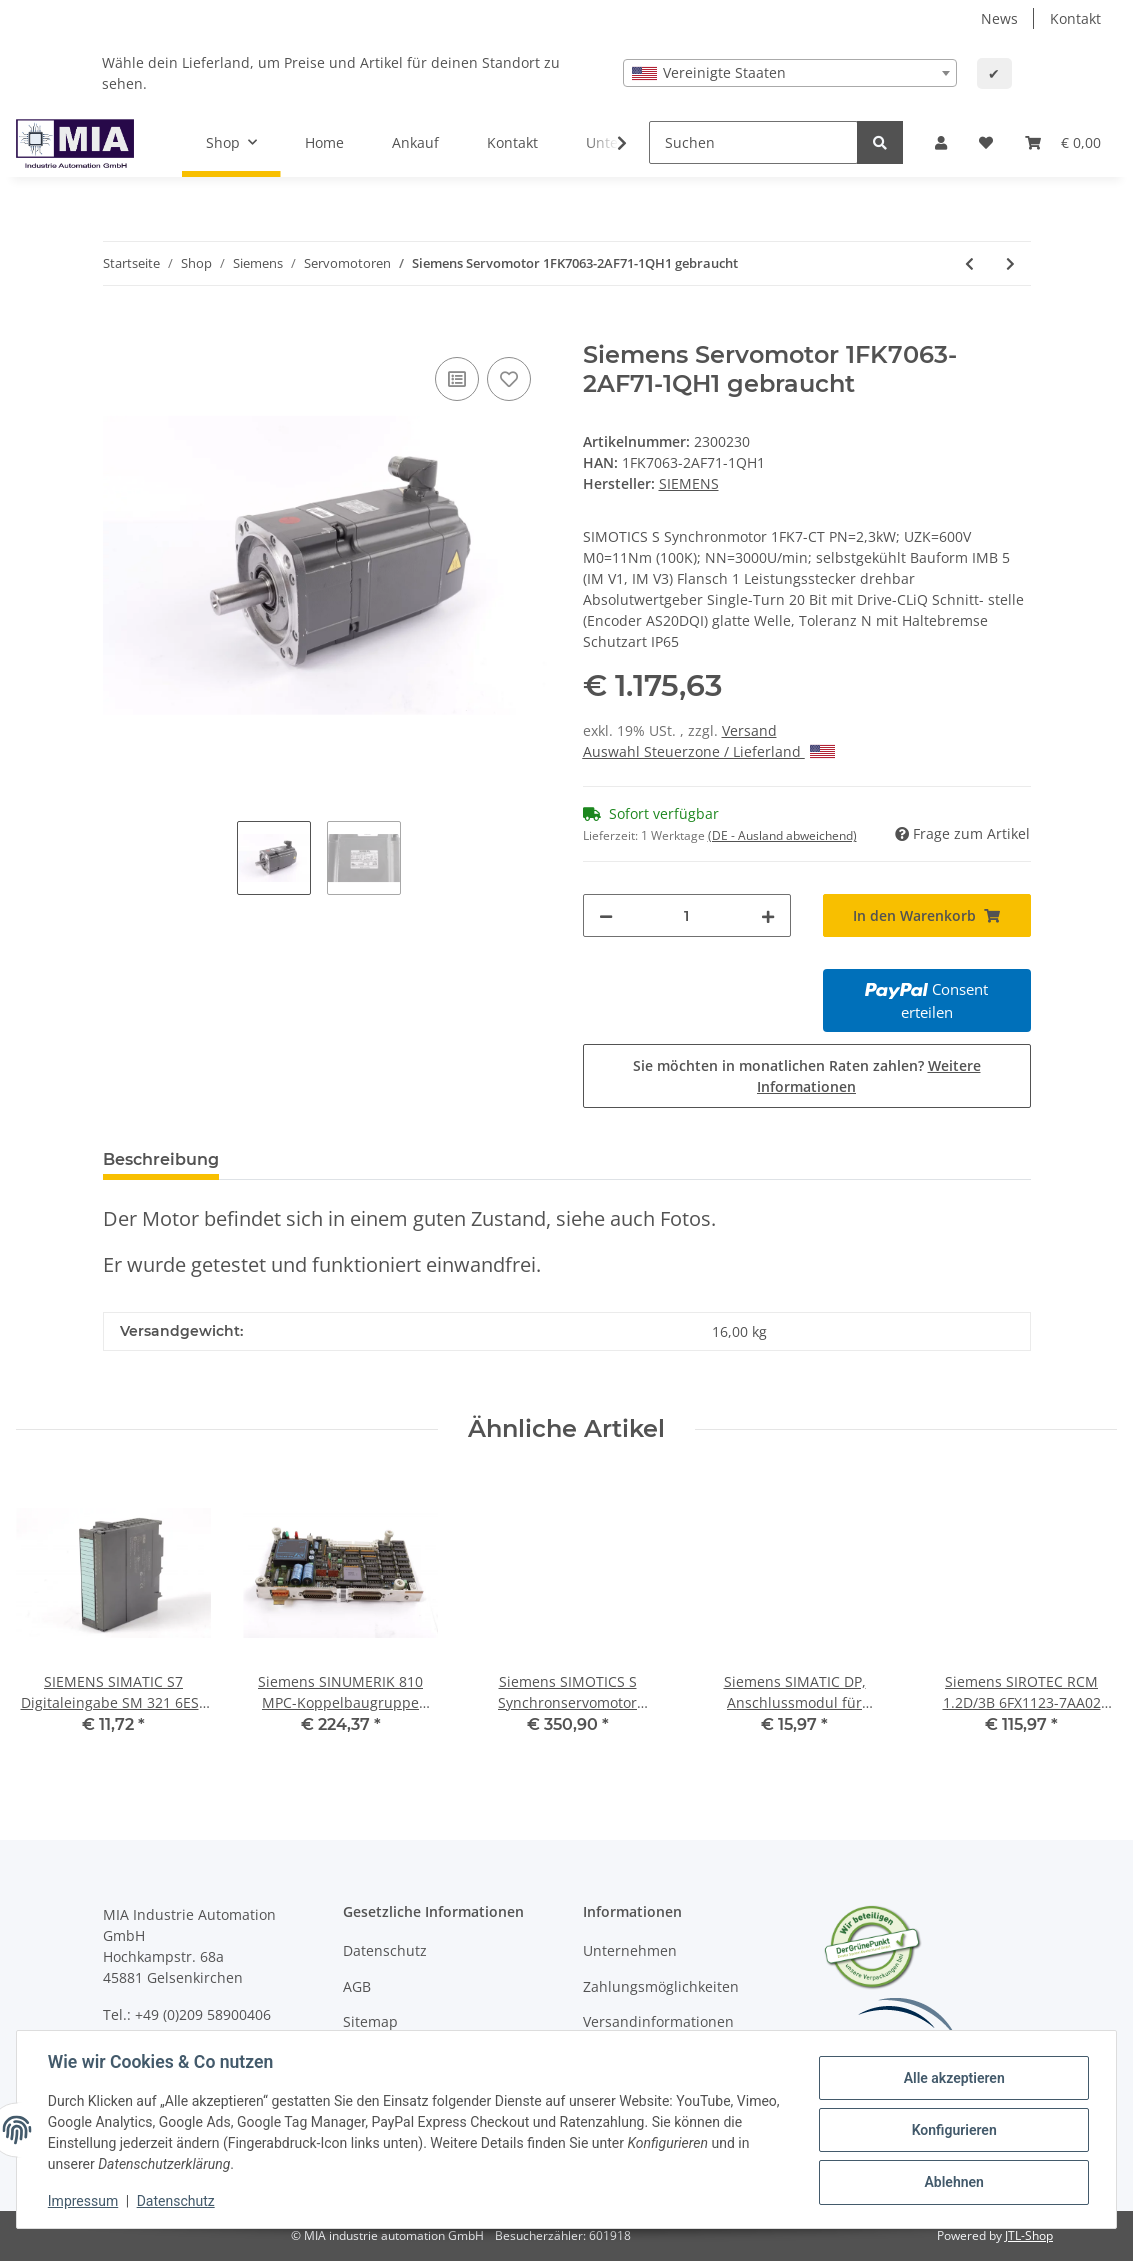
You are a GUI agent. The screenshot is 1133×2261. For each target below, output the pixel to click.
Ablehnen (952, 2182)
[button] (941, 142)
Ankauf (415, 142)
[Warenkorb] (1063, 142)
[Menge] (687, 915)
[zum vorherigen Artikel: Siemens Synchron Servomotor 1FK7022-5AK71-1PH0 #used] (969, 263)
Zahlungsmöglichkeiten (661, 1986)
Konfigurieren (952, 2130)
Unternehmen (630, 1950)
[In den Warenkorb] (119, 330)
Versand (749, 730)
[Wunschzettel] (986, 142)
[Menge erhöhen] (768, 915)
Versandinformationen (658, 2021)
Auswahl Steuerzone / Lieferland (709, 751)
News (999, 18)
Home (324, 142)
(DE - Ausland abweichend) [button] (782, 835)
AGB (357, 1986)
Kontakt (1075, 18)
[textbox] (790, 73)
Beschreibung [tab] (161, 1159)
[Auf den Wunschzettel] (509, 379)
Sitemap (370, 2021)
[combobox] (790, 73)
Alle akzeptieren (952, 2078)
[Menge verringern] (606, 915)
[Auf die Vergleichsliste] (457, 379)
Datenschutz (385, 1950)
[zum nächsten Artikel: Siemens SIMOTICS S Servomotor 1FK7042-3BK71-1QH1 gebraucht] (1010, 263)
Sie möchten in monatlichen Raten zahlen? (807, 1076)
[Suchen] (753, 142)
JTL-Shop (1029, 2235)
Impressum (84, 2201)
